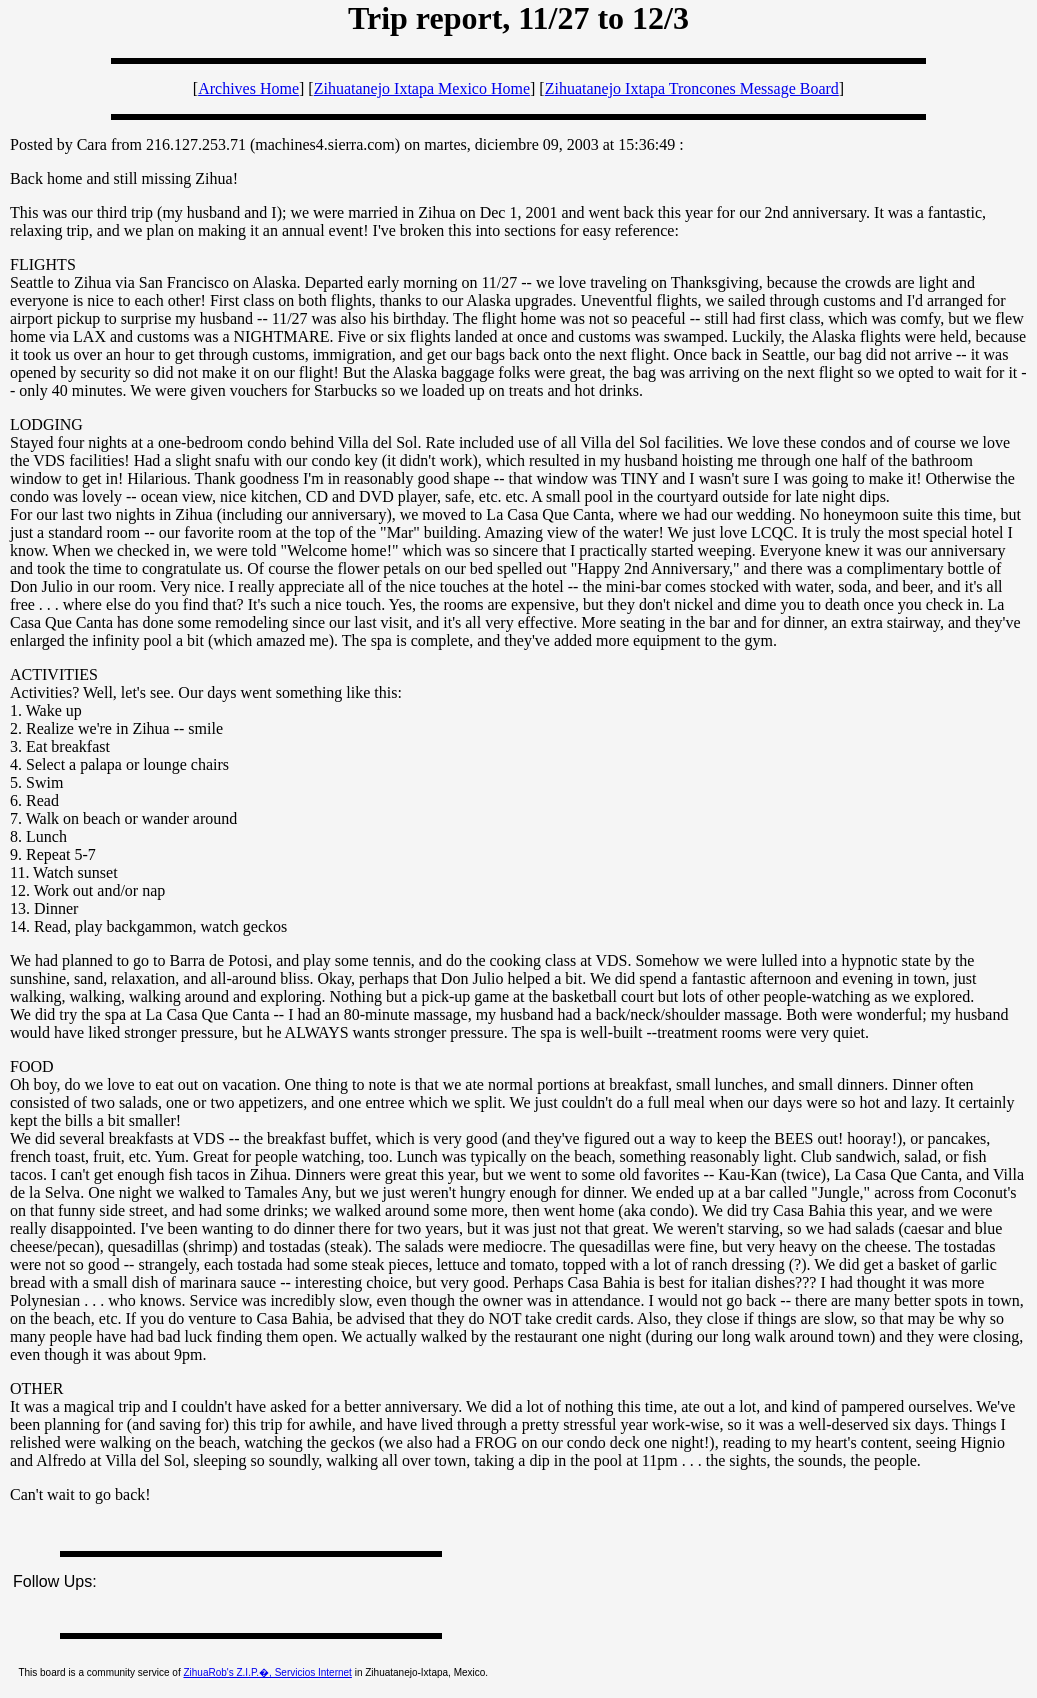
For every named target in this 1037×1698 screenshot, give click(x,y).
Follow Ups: (55, 1581)
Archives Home (248, 88)
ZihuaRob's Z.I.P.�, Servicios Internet (267, 1672)
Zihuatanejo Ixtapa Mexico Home (422, 88)
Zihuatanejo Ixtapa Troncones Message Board (692, 88)
